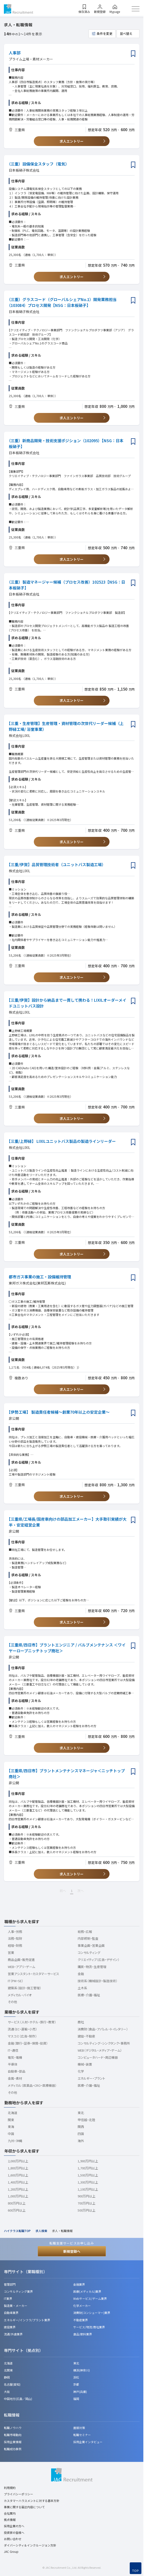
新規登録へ (71, 2251)
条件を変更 (104, 33)
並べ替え (126, 33)
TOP (135, 2571)
